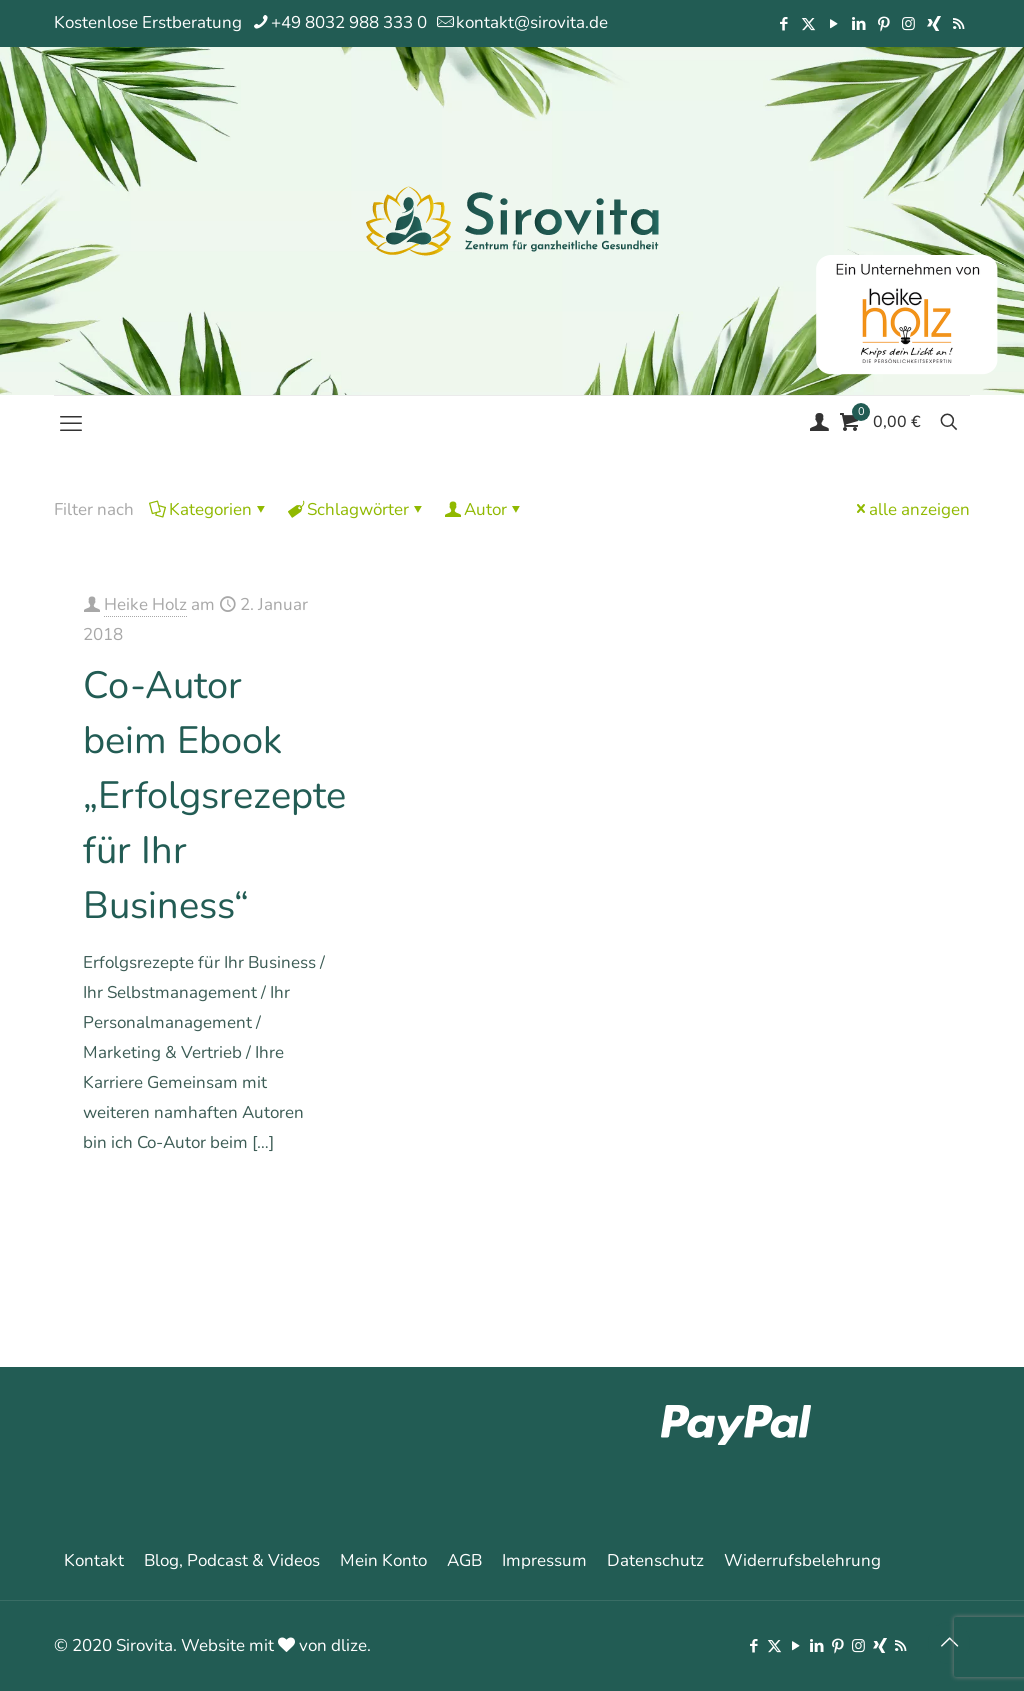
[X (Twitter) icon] (808, 24)
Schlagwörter (356, 509)
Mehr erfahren (280, 1199)
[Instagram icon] (908, 24)
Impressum (544, 1560)
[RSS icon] (958, 24)
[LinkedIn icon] (858, 24)
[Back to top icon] (949, 1643)
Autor (484, 509)
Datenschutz (655, 1560)
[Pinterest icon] (883, 24)
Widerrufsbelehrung (802, 1560)
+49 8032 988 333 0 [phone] (349, 22)
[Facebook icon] (783, 24)
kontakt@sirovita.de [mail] (532, 22)
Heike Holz (145, 604)
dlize (349, 1645)
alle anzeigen (911, 509)
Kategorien (209, 509)
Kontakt (94, 1560)
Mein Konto (383, 1560)
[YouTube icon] (833, 24)
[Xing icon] (933, 24)
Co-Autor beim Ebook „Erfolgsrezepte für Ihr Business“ (214, 795)
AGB (464, 1560)
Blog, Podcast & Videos (232, 1560)
